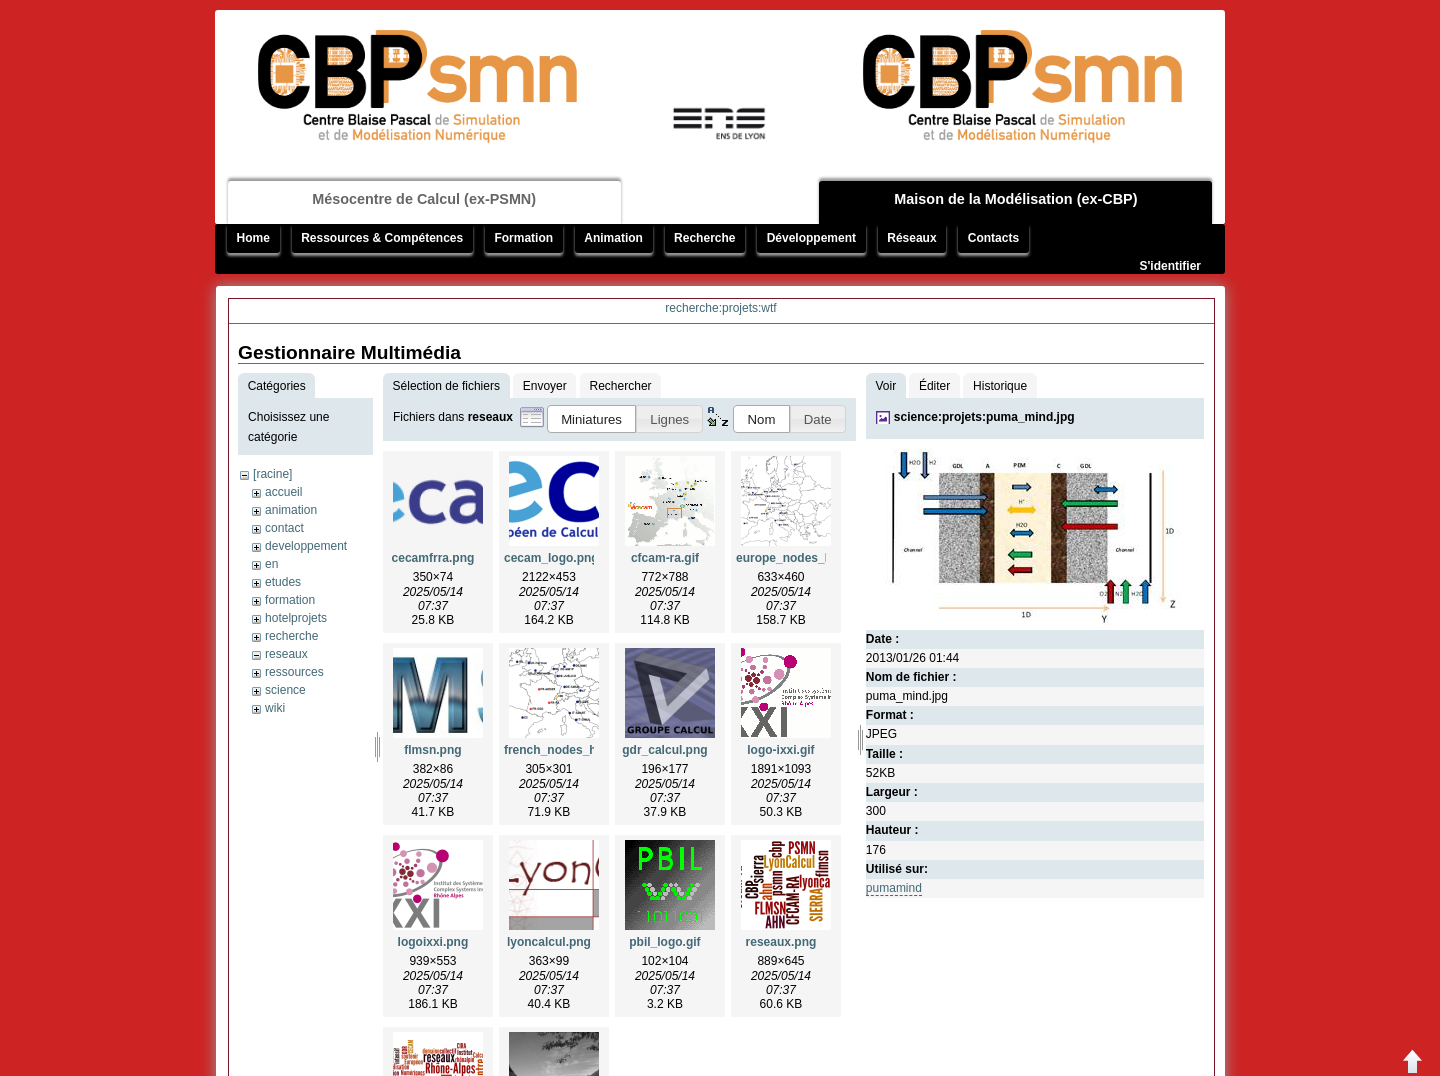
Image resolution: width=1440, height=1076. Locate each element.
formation (290, 600)
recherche (291, 636)
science (285, 690)
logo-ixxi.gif (780, 750)
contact (284, 528)
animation (291, 510)
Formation (523, 238)
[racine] (272, 474)
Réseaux (911, 238)
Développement (811, 238)
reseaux (286, 654)
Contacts (993, 238)
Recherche (704, 238)
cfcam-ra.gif (665, 558)
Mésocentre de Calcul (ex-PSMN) (424, 199)
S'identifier (1170, 266)
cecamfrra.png (433, 558)
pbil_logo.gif (664, 942)
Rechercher (621, 386)
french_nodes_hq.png (566, 750)
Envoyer (545, 386)
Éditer (934, 386)
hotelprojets (296, 618)
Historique (1000, 386)
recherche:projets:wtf (720, 308)
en (271, 564)
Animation (613, 238)
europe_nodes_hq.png (800, 558)
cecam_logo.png (551, 558)
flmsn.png (432, 750)
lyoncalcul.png (549, 942)
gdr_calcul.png (664, 750)
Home (253, 238)
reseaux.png (781, 942)
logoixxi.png (433, 942)
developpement (306, 546)
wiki (275, 708)
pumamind (894, 888)
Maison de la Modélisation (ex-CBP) (1015, 199)
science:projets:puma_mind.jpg (984, 417)
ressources (294, 672)
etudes (283, 582)
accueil (283, 492)
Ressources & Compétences (382, 238)
